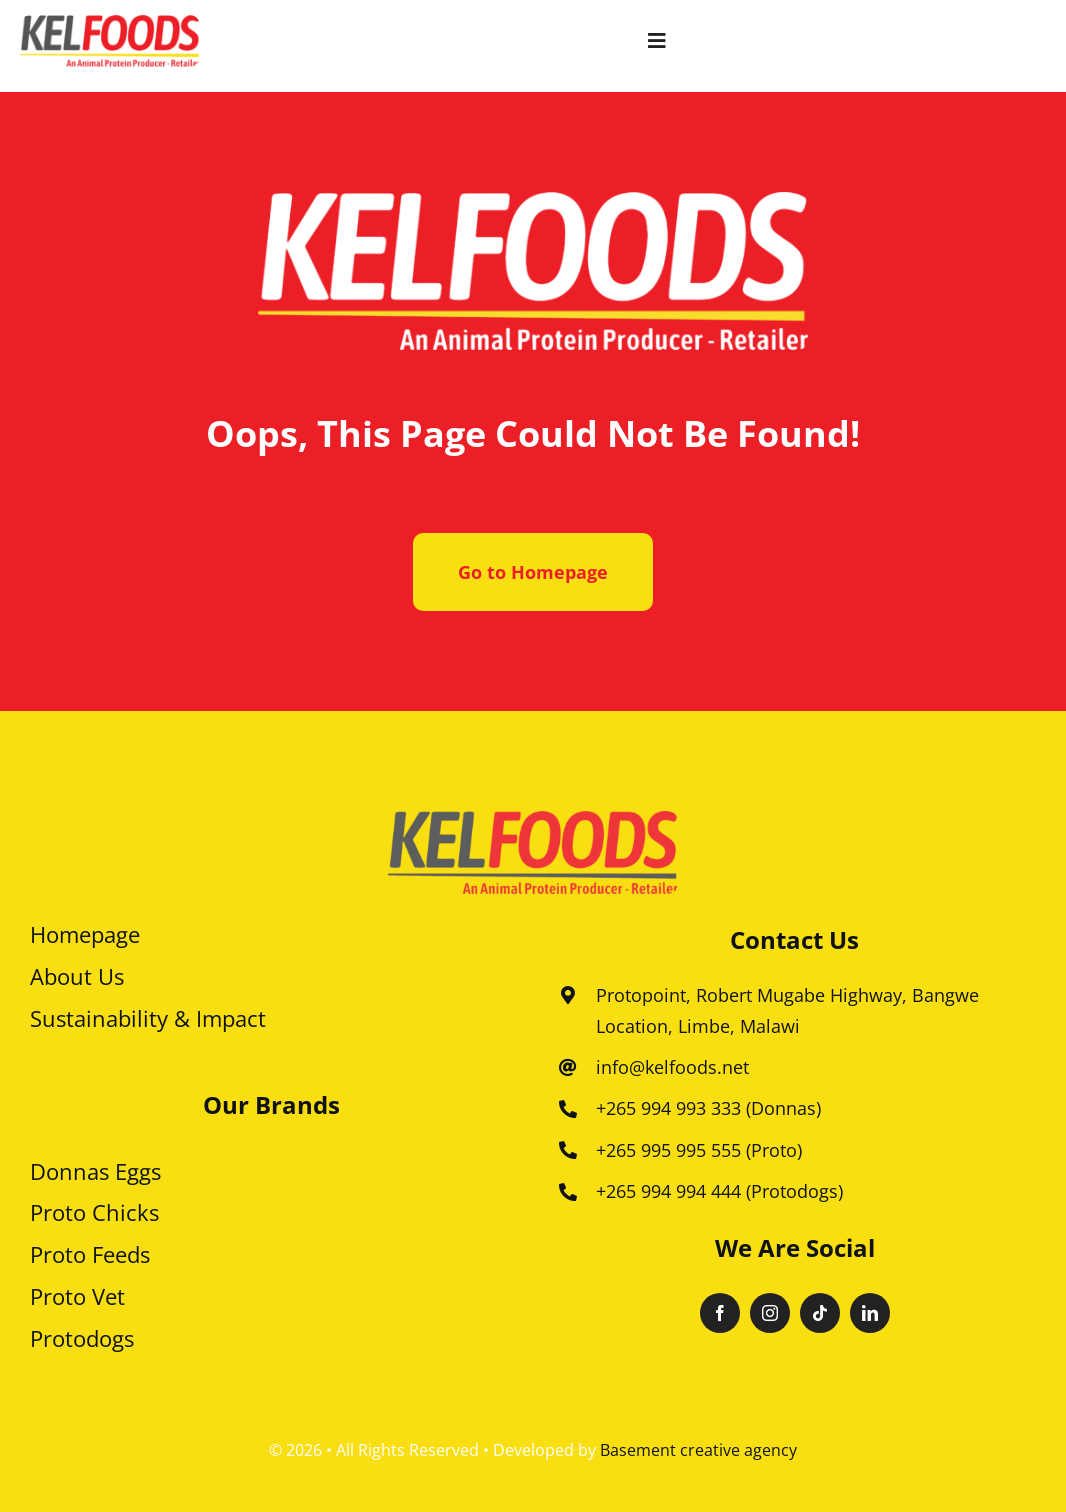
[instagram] (770, 1313)
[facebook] (720, 1313)
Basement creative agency (698, 1450)
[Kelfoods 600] (110, 24)
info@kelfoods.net (672, 1067)
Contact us (794, 939)
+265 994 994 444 (668, 1191)
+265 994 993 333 (668, 1108)
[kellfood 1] (533, 820)
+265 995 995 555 (668, 1150)
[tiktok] (820, 1313)
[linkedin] (870, 1313)
